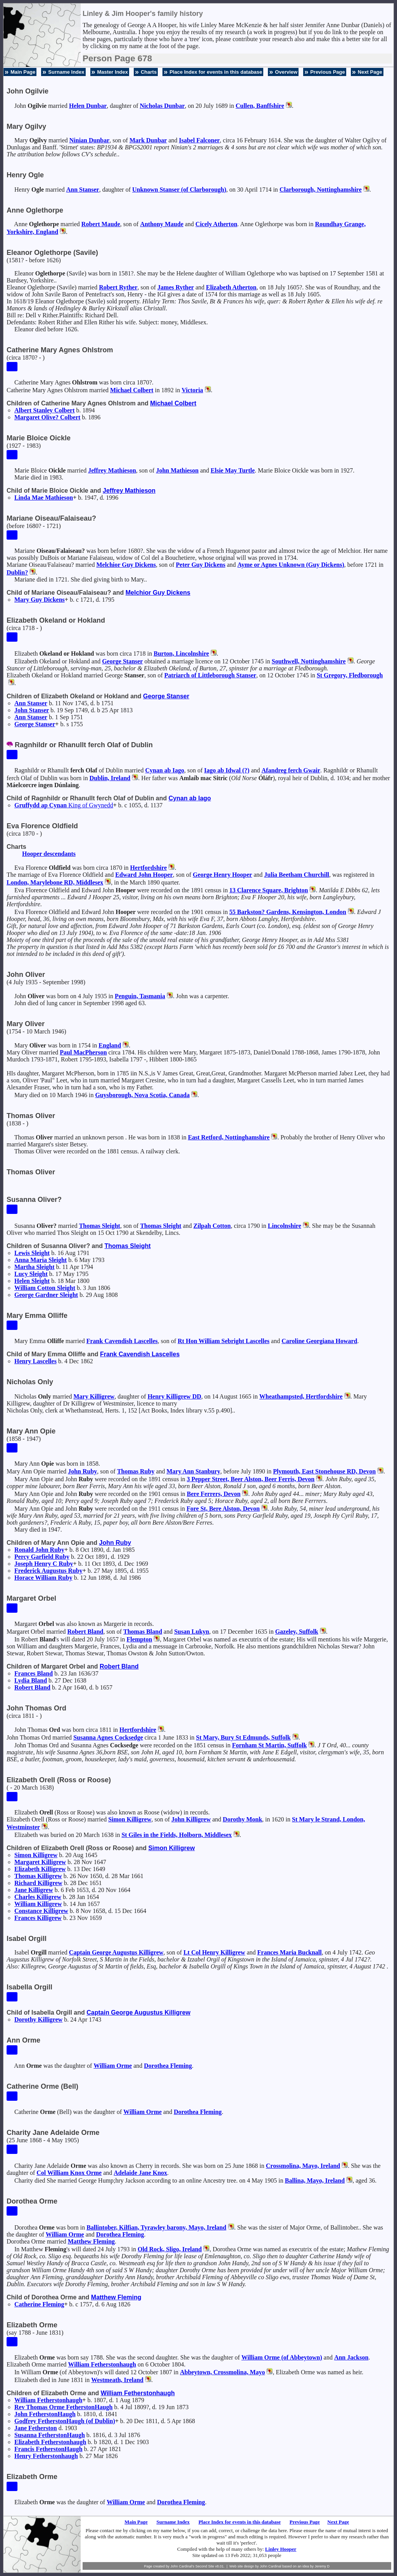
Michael (132, 390)
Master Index (112, 72)
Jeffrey (112, 470)
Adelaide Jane (140, 2172)
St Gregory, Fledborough (350, 675)
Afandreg (291, 770)
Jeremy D (322, 2566)
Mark (148, 140)
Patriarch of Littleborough (210, 675)
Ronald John (39, 1549)
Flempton (139, 1639)
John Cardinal (270, 2566)
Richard (38, 1883)
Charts (149, 72)
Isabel (199, 140)
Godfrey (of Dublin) (64, 2421)
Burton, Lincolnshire (181, 653)
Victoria (192, 390)
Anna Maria (40, 1260)
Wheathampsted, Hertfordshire (301, 1396)
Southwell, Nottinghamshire (309, 661)
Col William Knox (69, 2172)
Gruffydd (63, 805)
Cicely (216, 224)
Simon (129, 1819)
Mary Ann (194, 1471)
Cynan (164, 770)
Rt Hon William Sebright (223, 1341)
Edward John (144, 874)
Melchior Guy (125, 564)
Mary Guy (39, 599)
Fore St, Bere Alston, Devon (223, 1508)
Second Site (204, 2566)
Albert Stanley (44, 410)
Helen (88, 105)
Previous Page (327, 72)
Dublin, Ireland (110, 778)
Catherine (39, 2304)
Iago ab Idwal (227, 770)
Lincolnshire (284, 1225)
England (109, 1045)
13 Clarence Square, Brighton (269, 890)
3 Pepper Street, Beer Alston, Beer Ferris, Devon (250, 1479)
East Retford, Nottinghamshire (229, 1137)
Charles (37, 1897)
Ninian (89, 140)
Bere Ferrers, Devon (213, 1494)
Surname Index (66, 72)
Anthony (161, 224)
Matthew (91, 2241)
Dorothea (168, 2065)
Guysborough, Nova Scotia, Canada (142, 1095)
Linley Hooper (281, 2549)
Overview (286, 72)
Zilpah (212, 1225)
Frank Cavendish (122, 1341)
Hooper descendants (49, 853)
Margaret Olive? (47, 417)
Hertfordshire (148, 867)
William (38, 1904)
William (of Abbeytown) (282, 2357)
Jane (33, 1890)
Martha (34, 1267)
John (177, 470)
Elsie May (233, 470)
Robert (100, 224)
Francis (48, 2449)
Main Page (22, 72)
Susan (191, 1631)
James (175, 287)
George (122, 661)
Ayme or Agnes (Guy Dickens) (290, 564)
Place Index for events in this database (215, 72)
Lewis (32, 1253)
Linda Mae (43, 497)
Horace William (43, 1577)
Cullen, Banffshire (260, 105)
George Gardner (46, 1294)
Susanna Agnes (108, 1737)
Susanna (49, 2435)
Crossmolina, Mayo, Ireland (303, 2165)
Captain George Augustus (116, 1952)
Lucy (31, 1274)
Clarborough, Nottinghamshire (321, 189)
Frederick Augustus (48, 1570)
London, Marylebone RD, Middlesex (55, 882)
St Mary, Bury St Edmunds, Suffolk (243, 1737)
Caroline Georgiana (319, 1341)
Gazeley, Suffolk (296, 1631)
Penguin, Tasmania (140, 996)
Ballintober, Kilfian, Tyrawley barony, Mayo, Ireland (156, 2227)
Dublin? (17, 572)
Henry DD (174, 1396)
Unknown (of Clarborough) (179, 189)
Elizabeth (231, 287)
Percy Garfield (41, 1556)
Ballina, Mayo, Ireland (315, 2180)
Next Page (370, 72)
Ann (82, 189)
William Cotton (44, 1288)
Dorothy (242, 1819)
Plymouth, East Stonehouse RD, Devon (324, 1471)
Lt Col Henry (214, 1952)
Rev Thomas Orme (63, 2407)
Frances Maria (289, 1952)
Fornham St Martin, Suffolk (269, 1745)
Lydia (30, 1680)
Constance (41, 1911)
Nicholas (162, 105)
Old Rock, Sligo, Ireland (170, 2249)
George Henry (222, 874)
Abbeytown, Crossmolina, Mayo (222, 2372)
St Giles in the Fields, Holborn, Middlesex (176, 1835)
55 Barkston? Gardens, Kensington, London (288, 912)
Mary (93, 1396)
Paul (83, 1052)
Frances (33, 1673)
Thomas (99, 1225)
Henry (35, 1361)
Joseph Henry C (43, 1563)
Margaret (40, 1862)
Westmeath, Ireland (117, 2380)
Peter (201, 564)
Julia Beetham (296, 874)
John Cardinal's (182, 2566)
